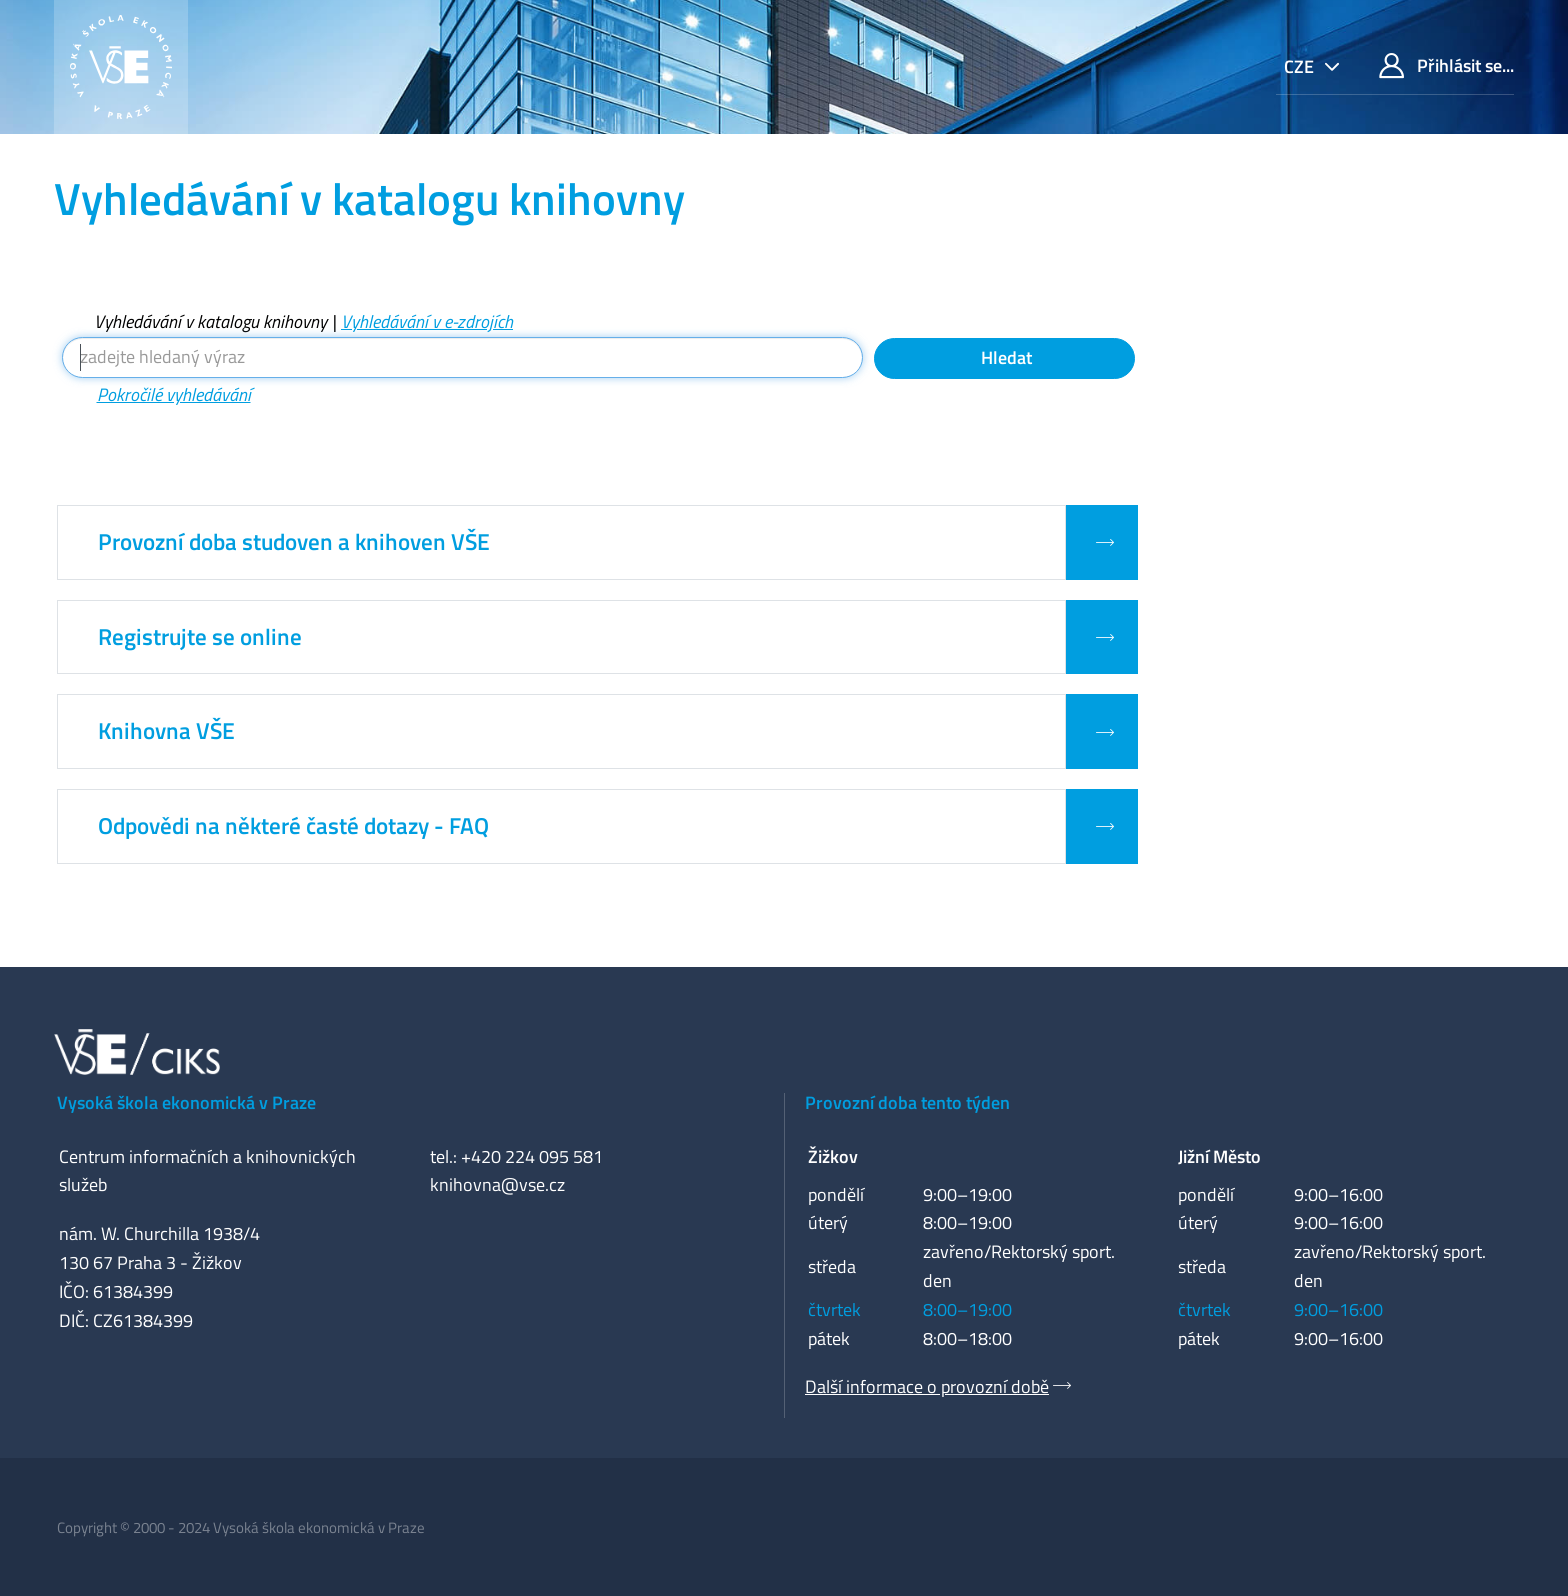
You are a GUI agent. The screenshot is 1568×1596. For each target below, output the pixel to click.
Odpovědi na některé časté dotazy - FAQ (293, 826)
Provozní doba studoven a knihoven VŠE (294, 542)
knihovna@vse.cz (497, 1184)
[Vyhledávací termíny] (463, 357)
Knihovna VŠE (166, 731)
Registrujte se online (200, 637)
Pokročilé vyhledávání (174, 394)
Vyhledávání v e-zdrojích (427, 321)
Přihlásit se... (1446, 65)
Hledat (1004, 357)
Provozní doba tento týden (907, 1102)
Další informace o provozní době (927, 1386)
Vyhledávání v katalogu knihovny (210, 321)
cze (1301, 66)
